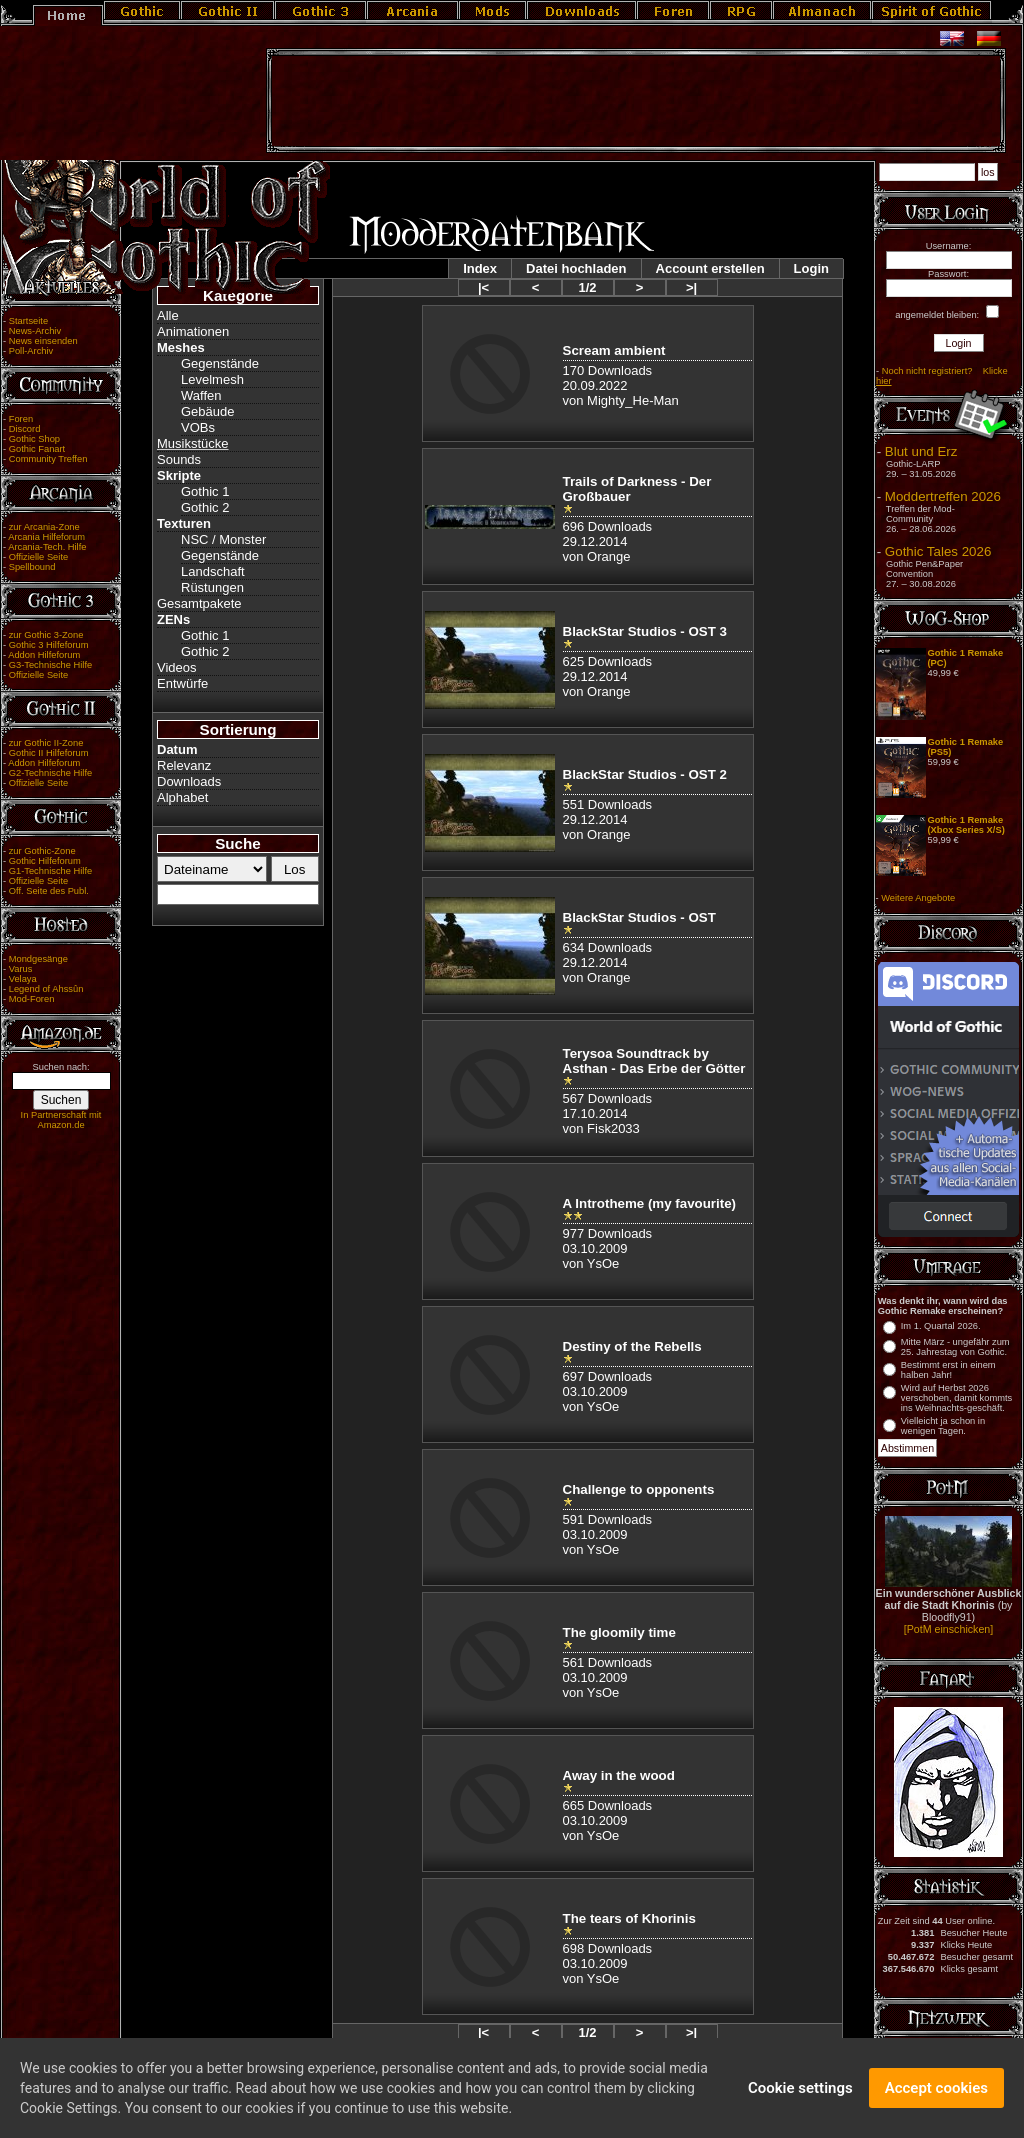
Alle (168, 315)
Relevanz (184, 765)
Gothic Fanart (37, 449)
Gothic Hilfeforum (45, 861)
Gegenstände (220, 363)
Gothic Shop (34, 439)
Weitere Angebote (918, 898)
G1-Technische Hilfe (50, 871)
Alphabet (182, 797)
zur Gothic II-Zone (46, 743)
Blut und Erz (921, 451)
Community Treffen (48, 459)
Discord (25, 429)
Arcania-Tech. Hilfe (47, 547)
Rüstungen (212, 587)
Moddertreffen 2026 (943, 496)
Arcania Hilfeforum (46, 537)
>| (691, 287)
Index (480, 268)
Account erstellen (710, 268)
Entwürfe (182, 683)
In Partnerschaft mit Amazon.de (61, 1120)
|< (483, 287)
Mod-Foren (32, 999)
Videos (177, 667)
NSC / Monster (223, 539)
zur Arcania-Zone (44, 527)
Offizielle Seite (38, 557)
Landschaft (213, 571)
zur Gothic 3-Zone (46, 635)
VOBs (198, 427)
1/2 (587, 287)
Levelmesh (212, 379)
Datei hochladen (576, 268)
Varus (21, 969)
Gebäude (208, 411)
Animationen (193, 331)
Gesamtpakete (199, 603)
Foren (21, 419)
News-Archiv (35, 331)
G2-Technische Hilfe (50, 773)
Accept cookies (936, 2090)
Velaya (23, 979)
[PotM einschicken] (948, 1629)
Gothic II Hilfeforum (49, 753)
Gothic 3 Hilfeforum (49, 645)
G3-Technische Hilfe (50, 665)
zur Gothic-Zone (42, 851)
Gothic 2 (205, 507)
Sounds (179, 459)
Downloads (189, 781)
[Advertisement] (636, 101)
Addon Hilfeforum (44, 655)
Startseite (28, 321)
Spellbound (32, 567)
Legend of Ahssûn (46, 989)
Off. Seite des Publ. (49, 891)
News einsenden (43, 341)
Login (811, 268)
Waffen (201, 395)
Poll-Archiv (31, 351)
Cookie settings (800, 2090)
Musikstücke (193, 443)
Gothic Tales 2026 (938, 551)
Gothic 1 (205, 491)
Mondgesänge (38, 959)
